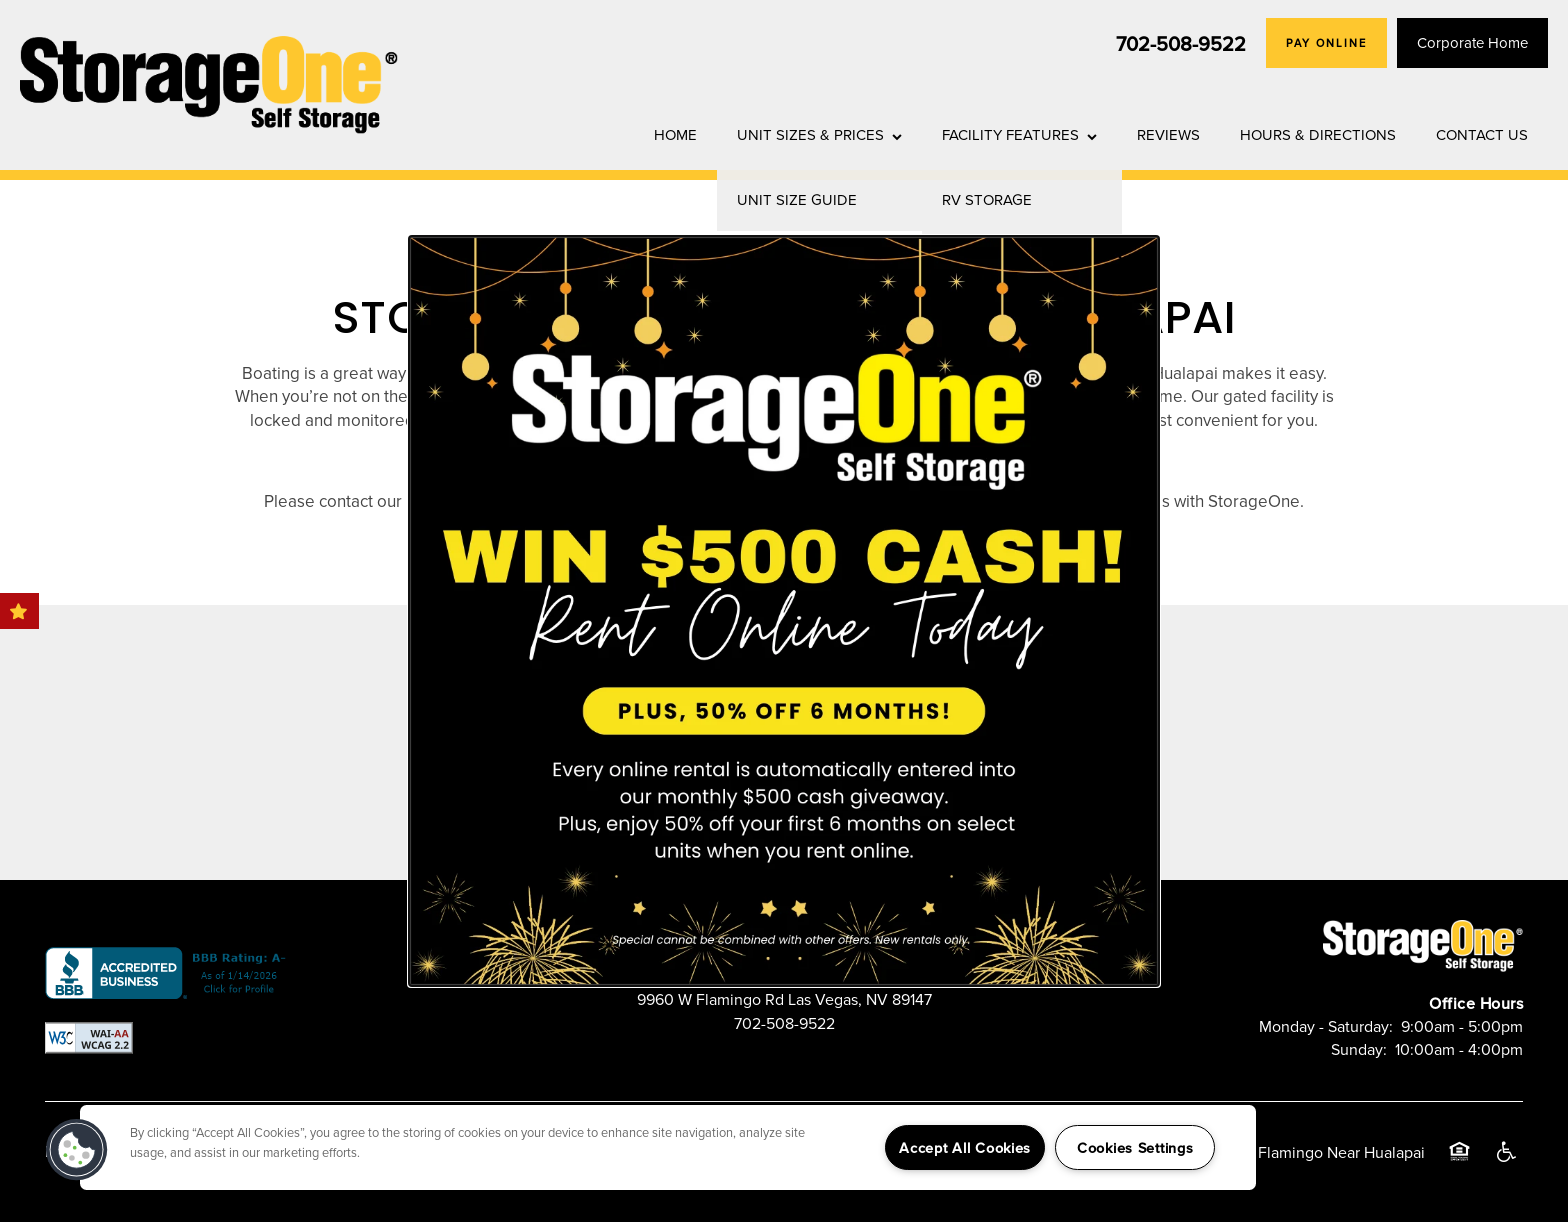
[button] (77, 1150)
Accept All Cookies (965, 1147)
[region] (668, 1147)
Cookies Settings (1135, 1147)
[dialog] (784, 611)
